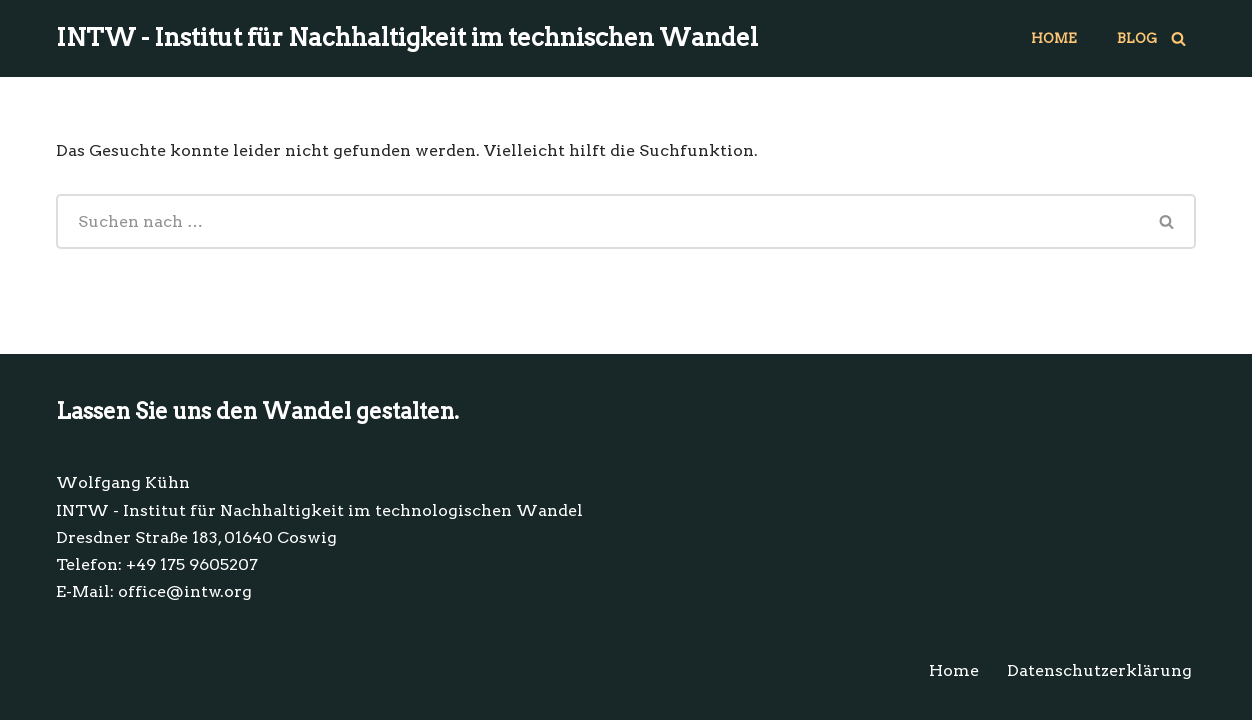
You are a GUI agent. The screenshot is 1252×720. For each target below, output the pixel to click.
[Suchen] (1178, 38)
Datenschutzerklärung (1099, 670)
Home (1054, 38)
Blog (1137, 38)
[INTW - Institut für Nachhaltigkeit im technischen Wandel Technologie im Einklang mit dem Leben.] (407, 38)
